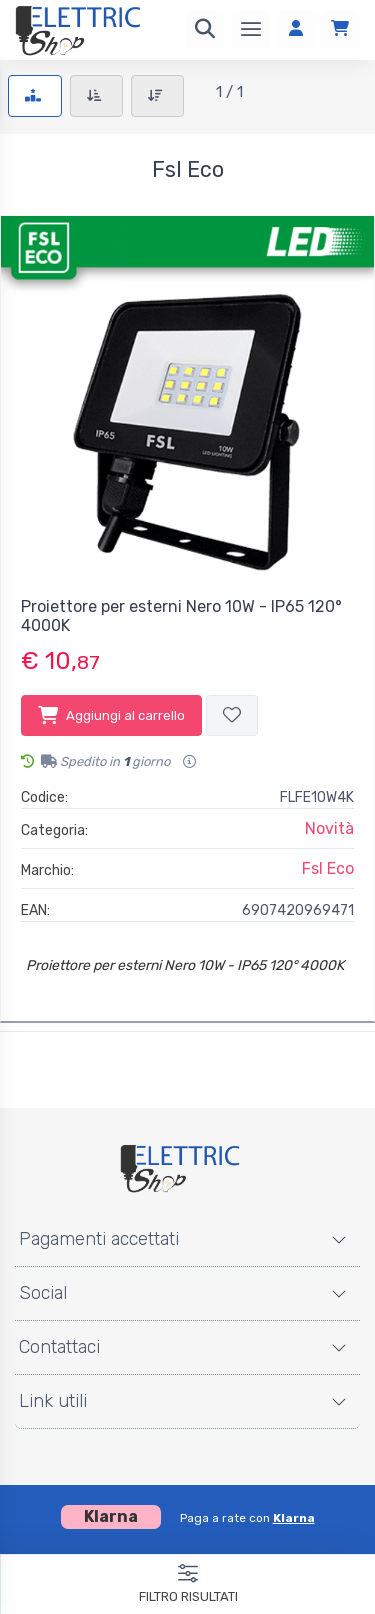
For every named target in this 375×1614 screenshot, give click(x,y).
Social (43, 1293)
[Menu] (251, 30)
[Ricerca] (205, 30)
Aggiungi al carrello (111, 715)
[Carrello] (340, 30)
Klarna (294, 1518)
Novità (329, 828)
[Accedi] (296, 30)
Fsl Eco (328, 868)
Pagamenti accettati (99, 1239)
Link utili (53, 1401)
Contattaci (59, 1347)
